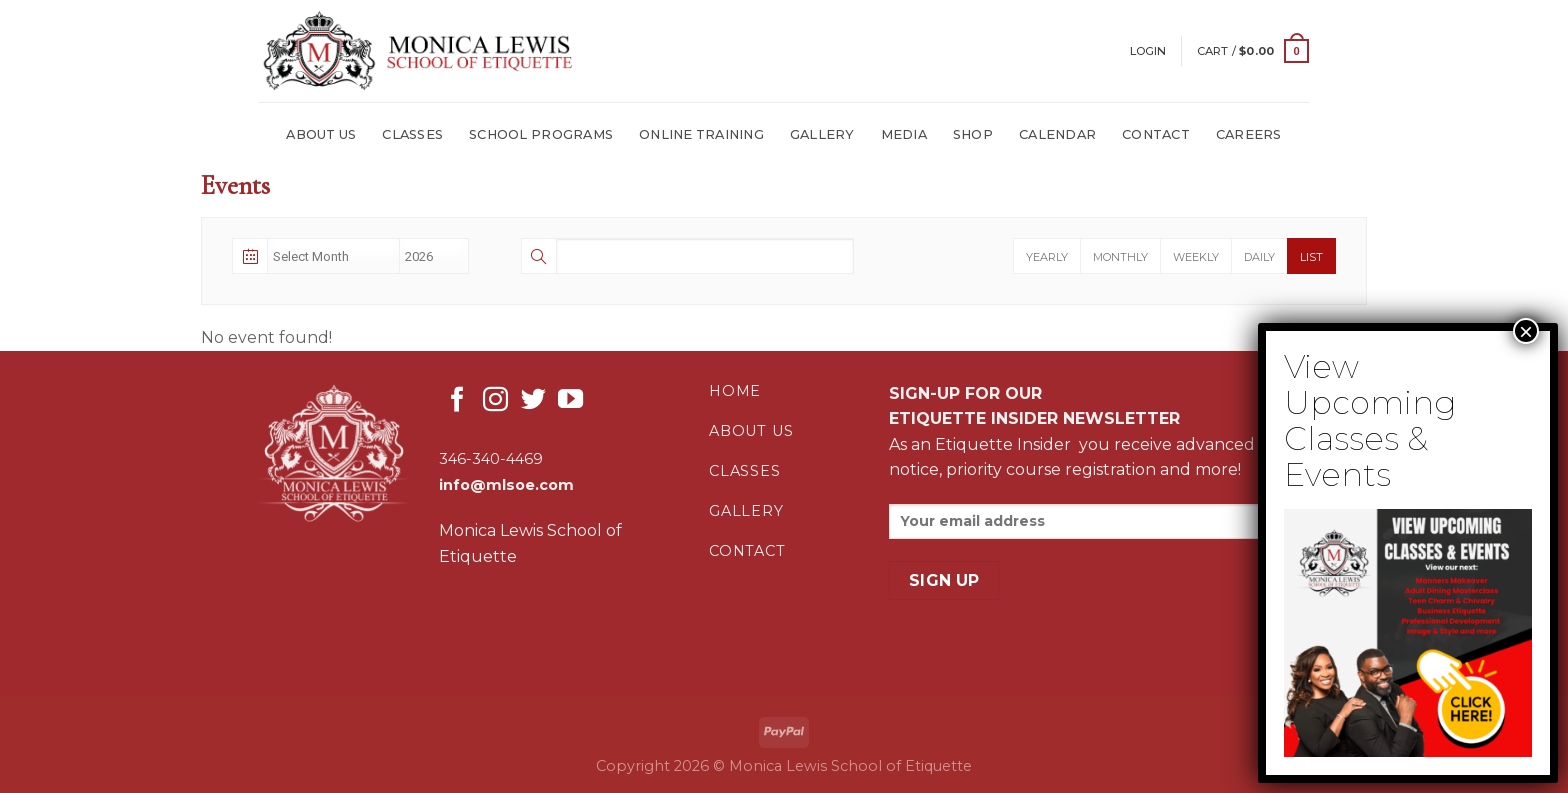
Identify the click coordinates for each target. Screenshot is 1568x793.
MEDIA (904, 134)
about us (751, 431)
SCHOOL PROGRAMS (541, 134)
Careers (1249, 134)
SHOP (973, 134)
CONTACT (1156, 134)
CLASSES (412, 134)
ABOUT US (321, 134)
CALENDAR (1057, 134)
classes (745, 471)
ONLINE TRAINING (701, 134)
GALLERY (822, 134)
